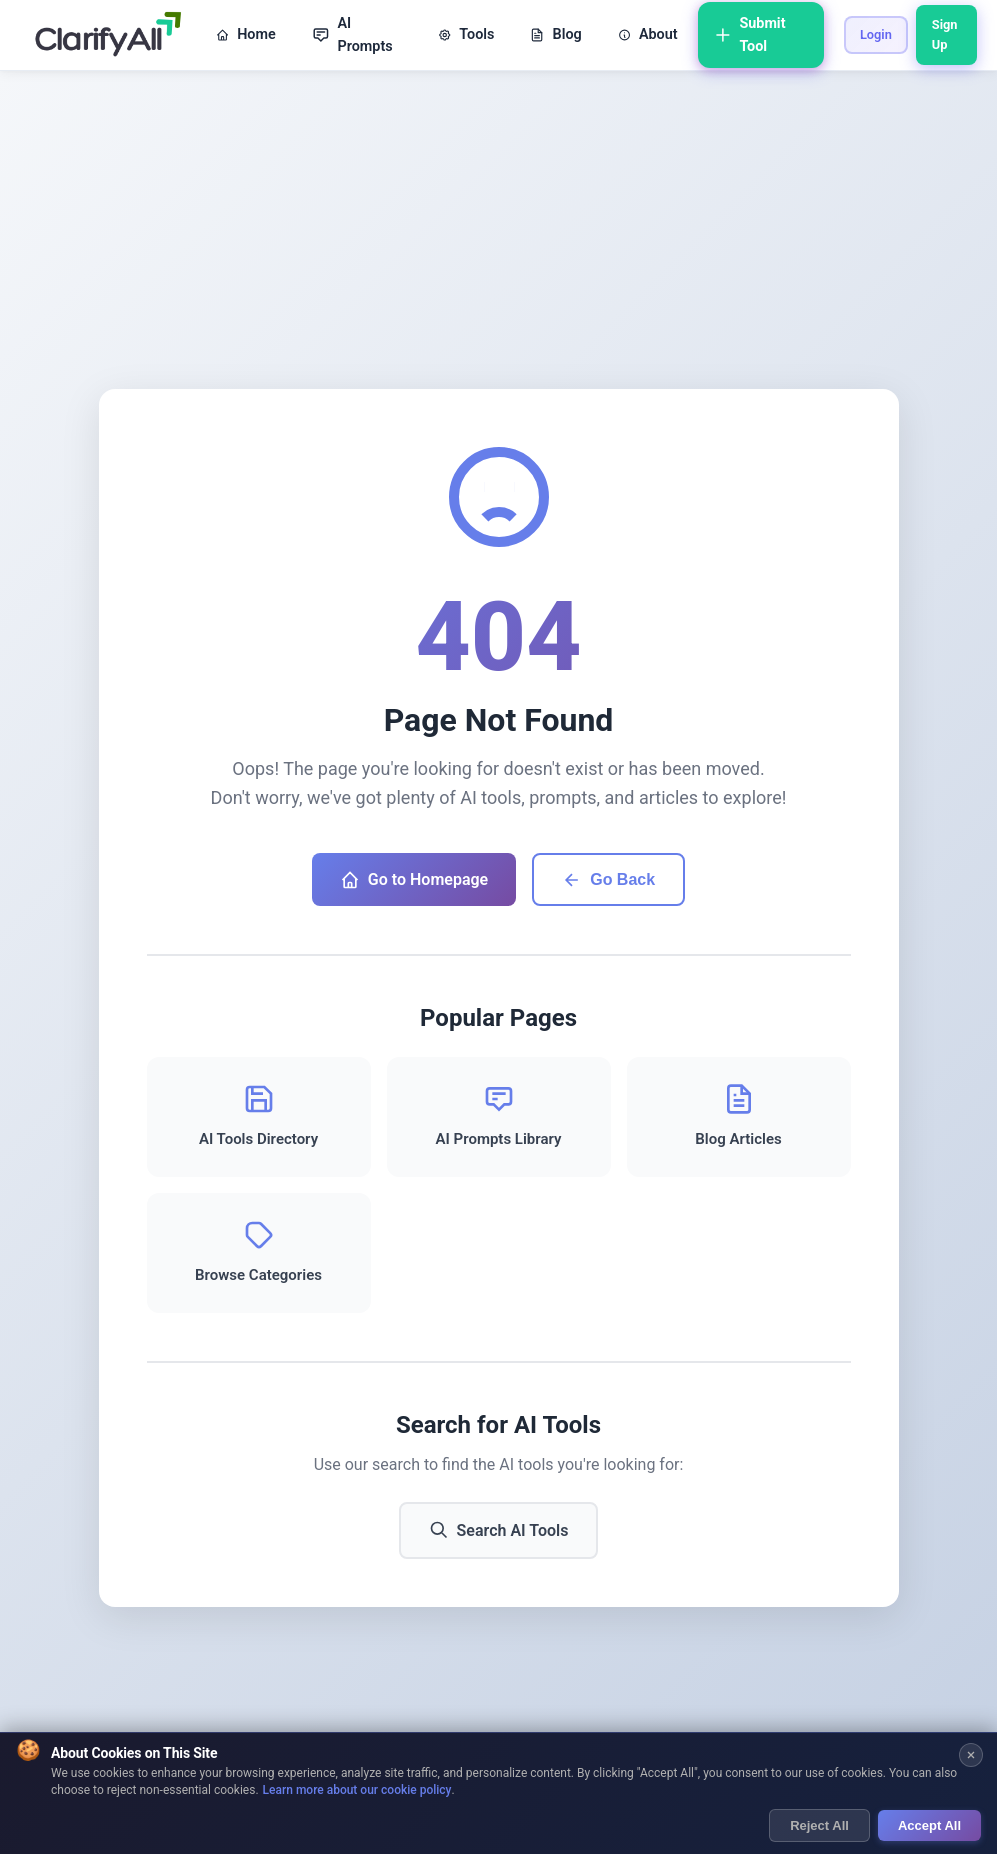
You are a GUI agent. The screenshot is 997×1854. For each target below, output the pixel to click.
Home (246, 35)
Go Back (608, 880)
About (648, 35)
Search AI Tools (499, 1530)
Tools (466, 35)
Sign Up (945, 34)
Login (876, 34)
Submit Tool (750, 35)
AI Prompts (352, 35)
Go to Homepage (414, 880)
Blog (555, 35)
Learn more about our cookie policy (357, 1790)
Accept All (929, 1825)
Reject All (819, 1825)
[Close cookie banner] (971, 1755)
